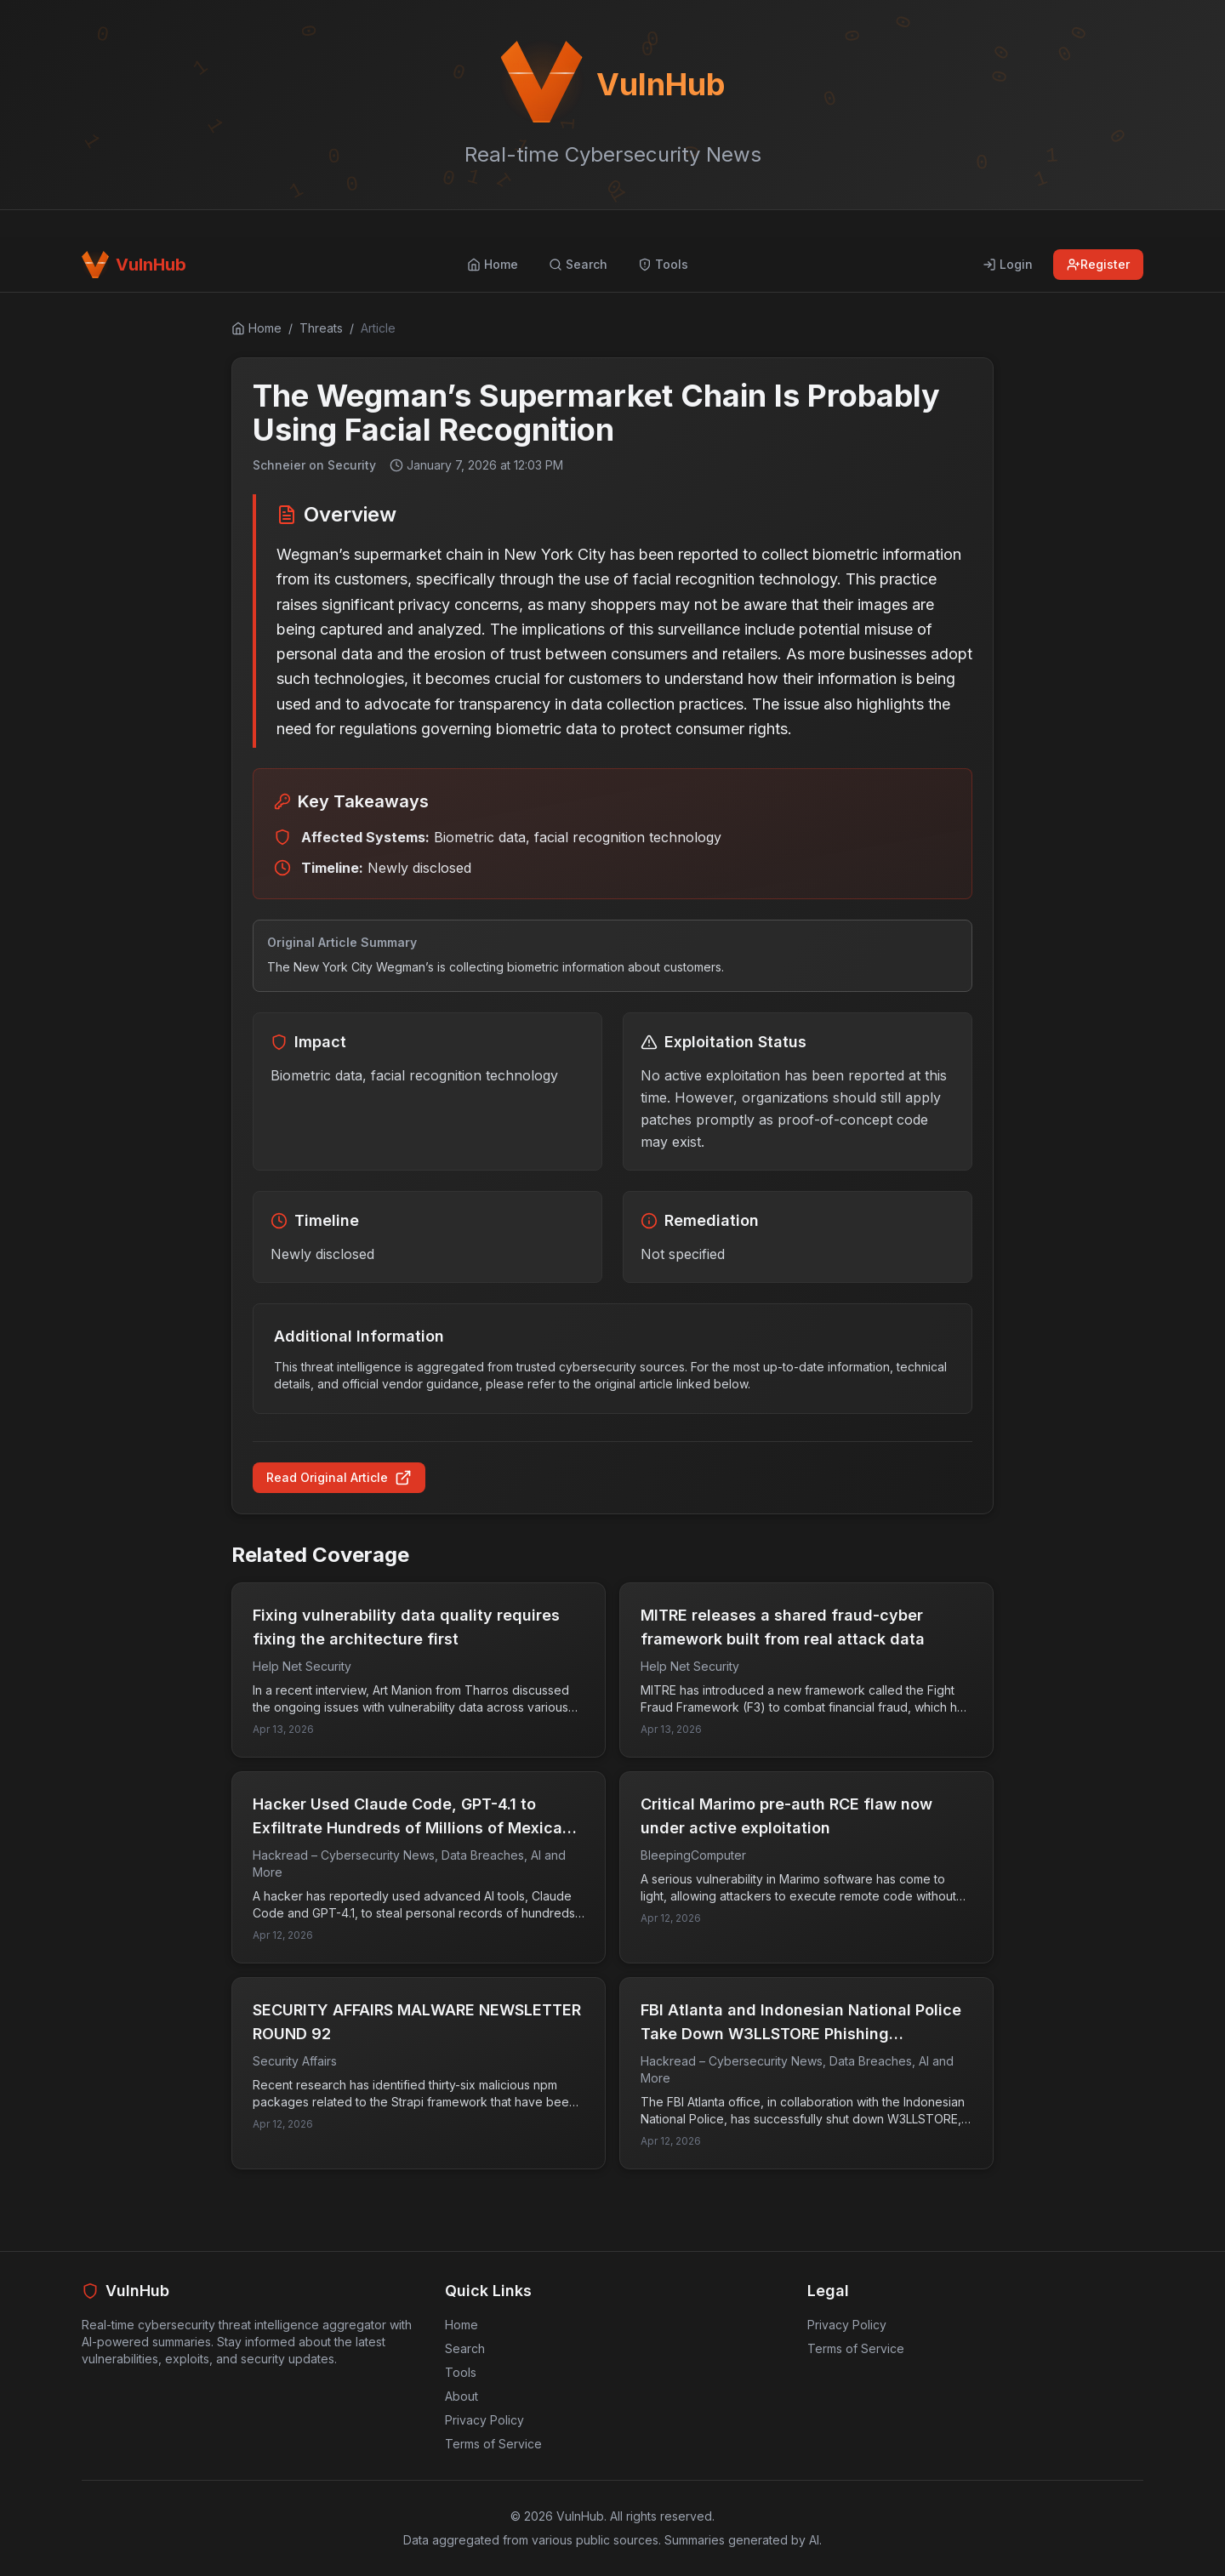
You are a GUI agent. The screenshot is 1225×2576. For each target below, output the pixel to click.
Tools (460, 2372)
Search (465, 2348)
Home (461, 2324)
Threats (321, 328)
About (461, 2396)
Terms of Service (493, 2443)
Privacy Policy (484, 2420)
